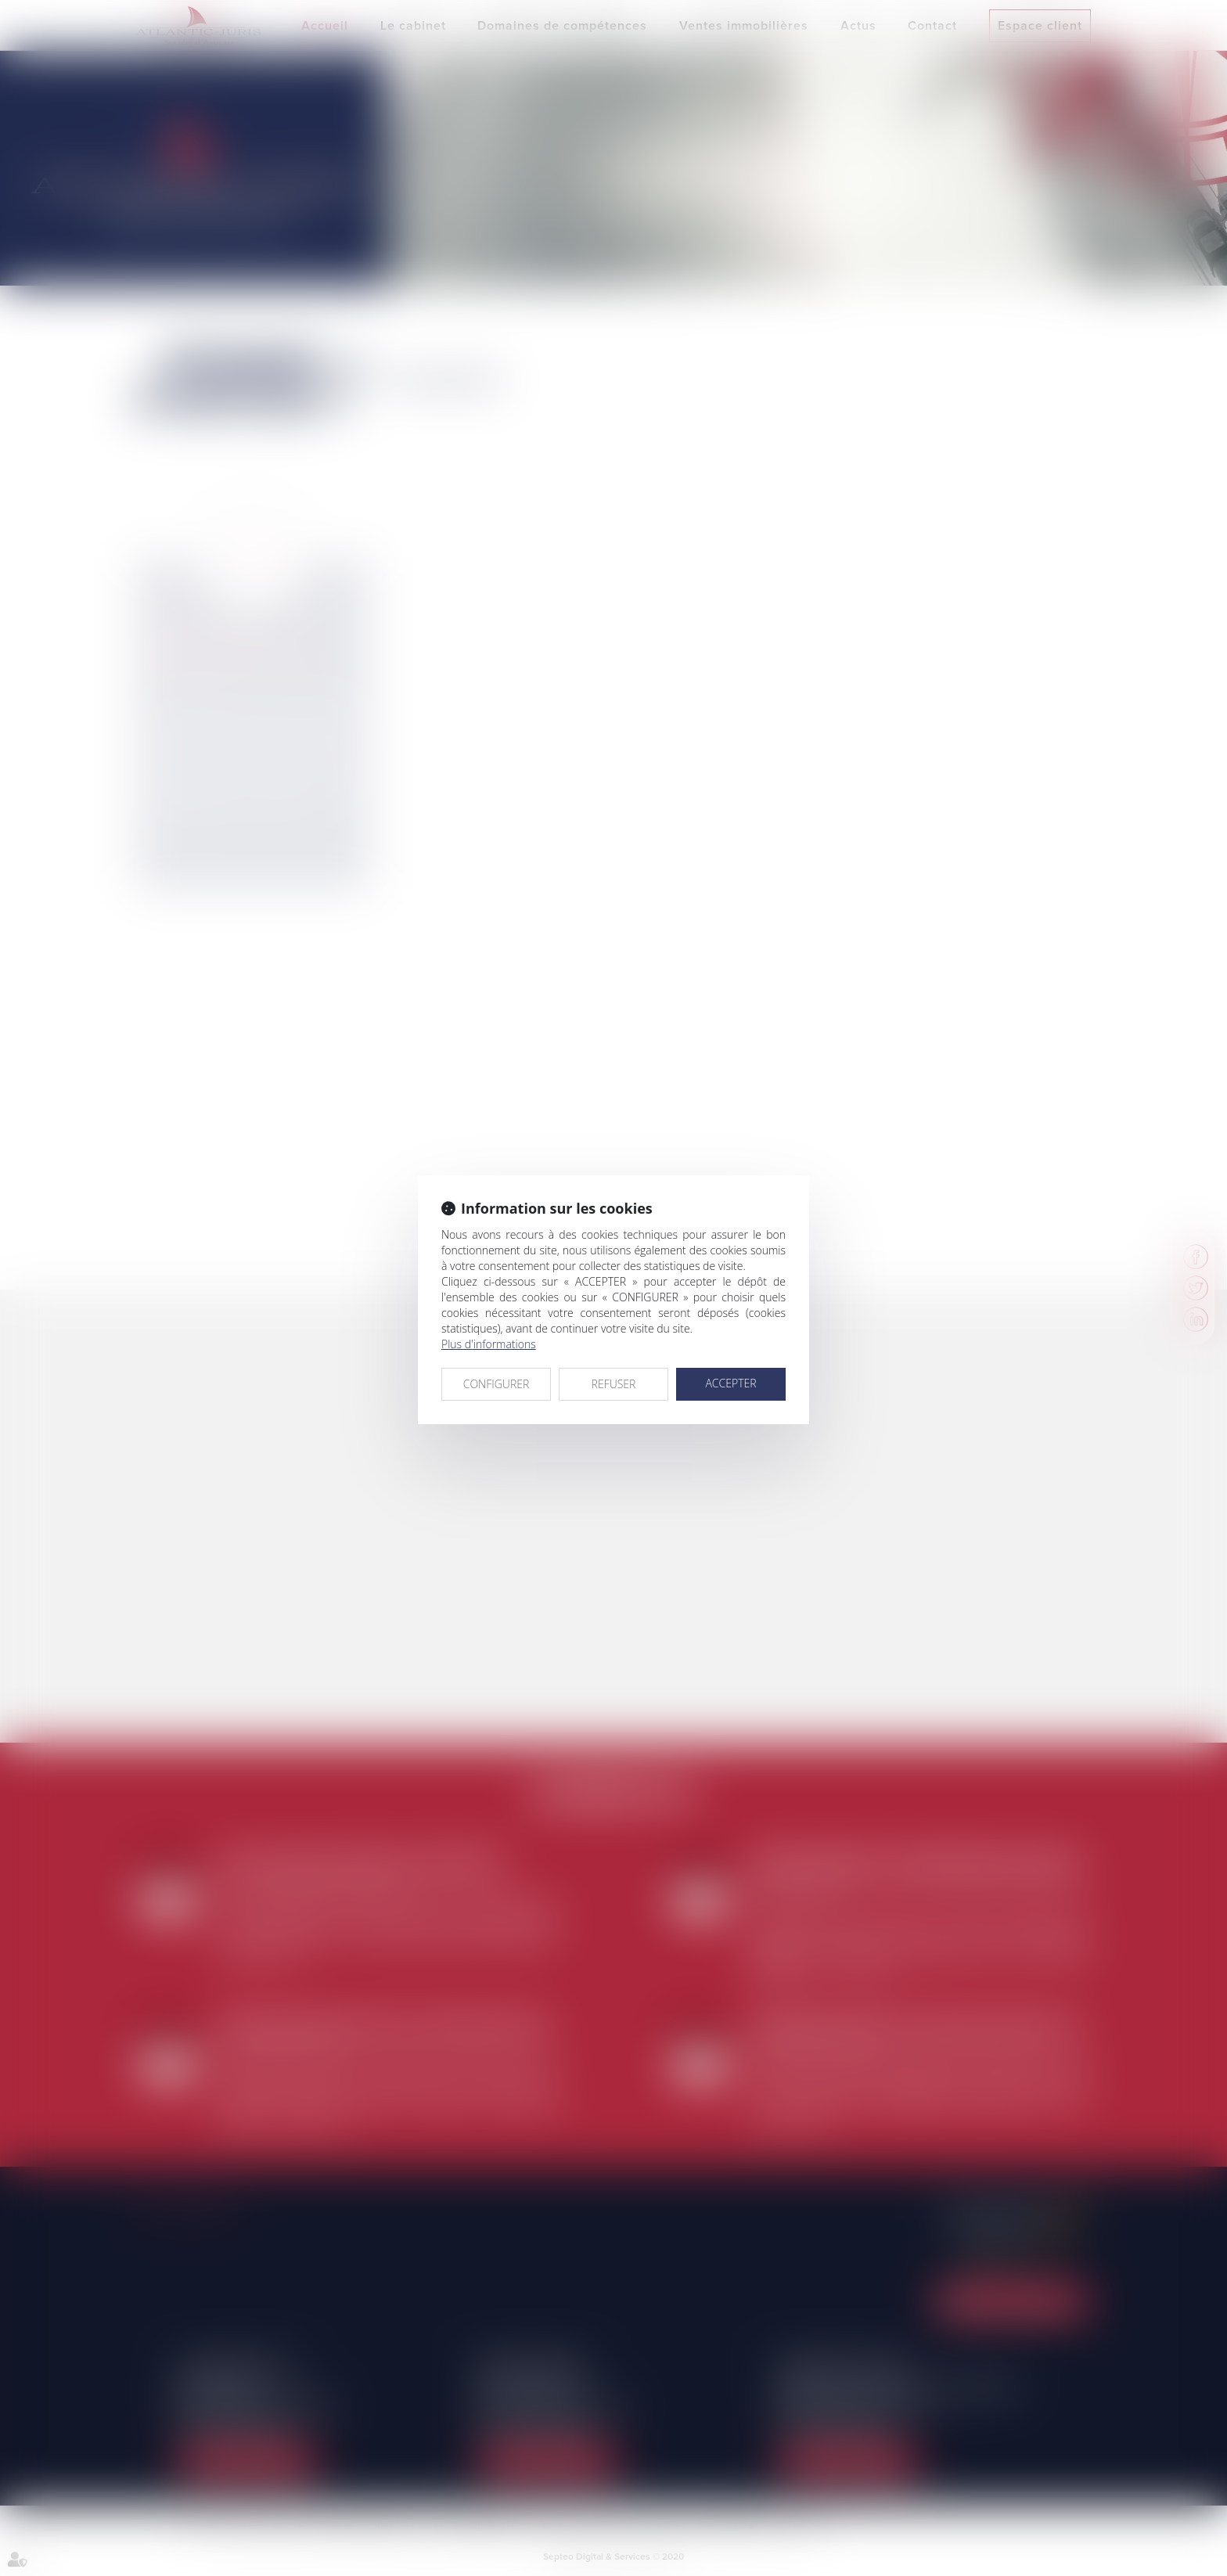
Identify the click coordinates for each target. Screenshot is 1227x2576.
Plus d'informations (488, 1344)
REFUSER (614, 1383)
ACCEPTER (730, 1383)
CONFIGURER (496, 1383)
